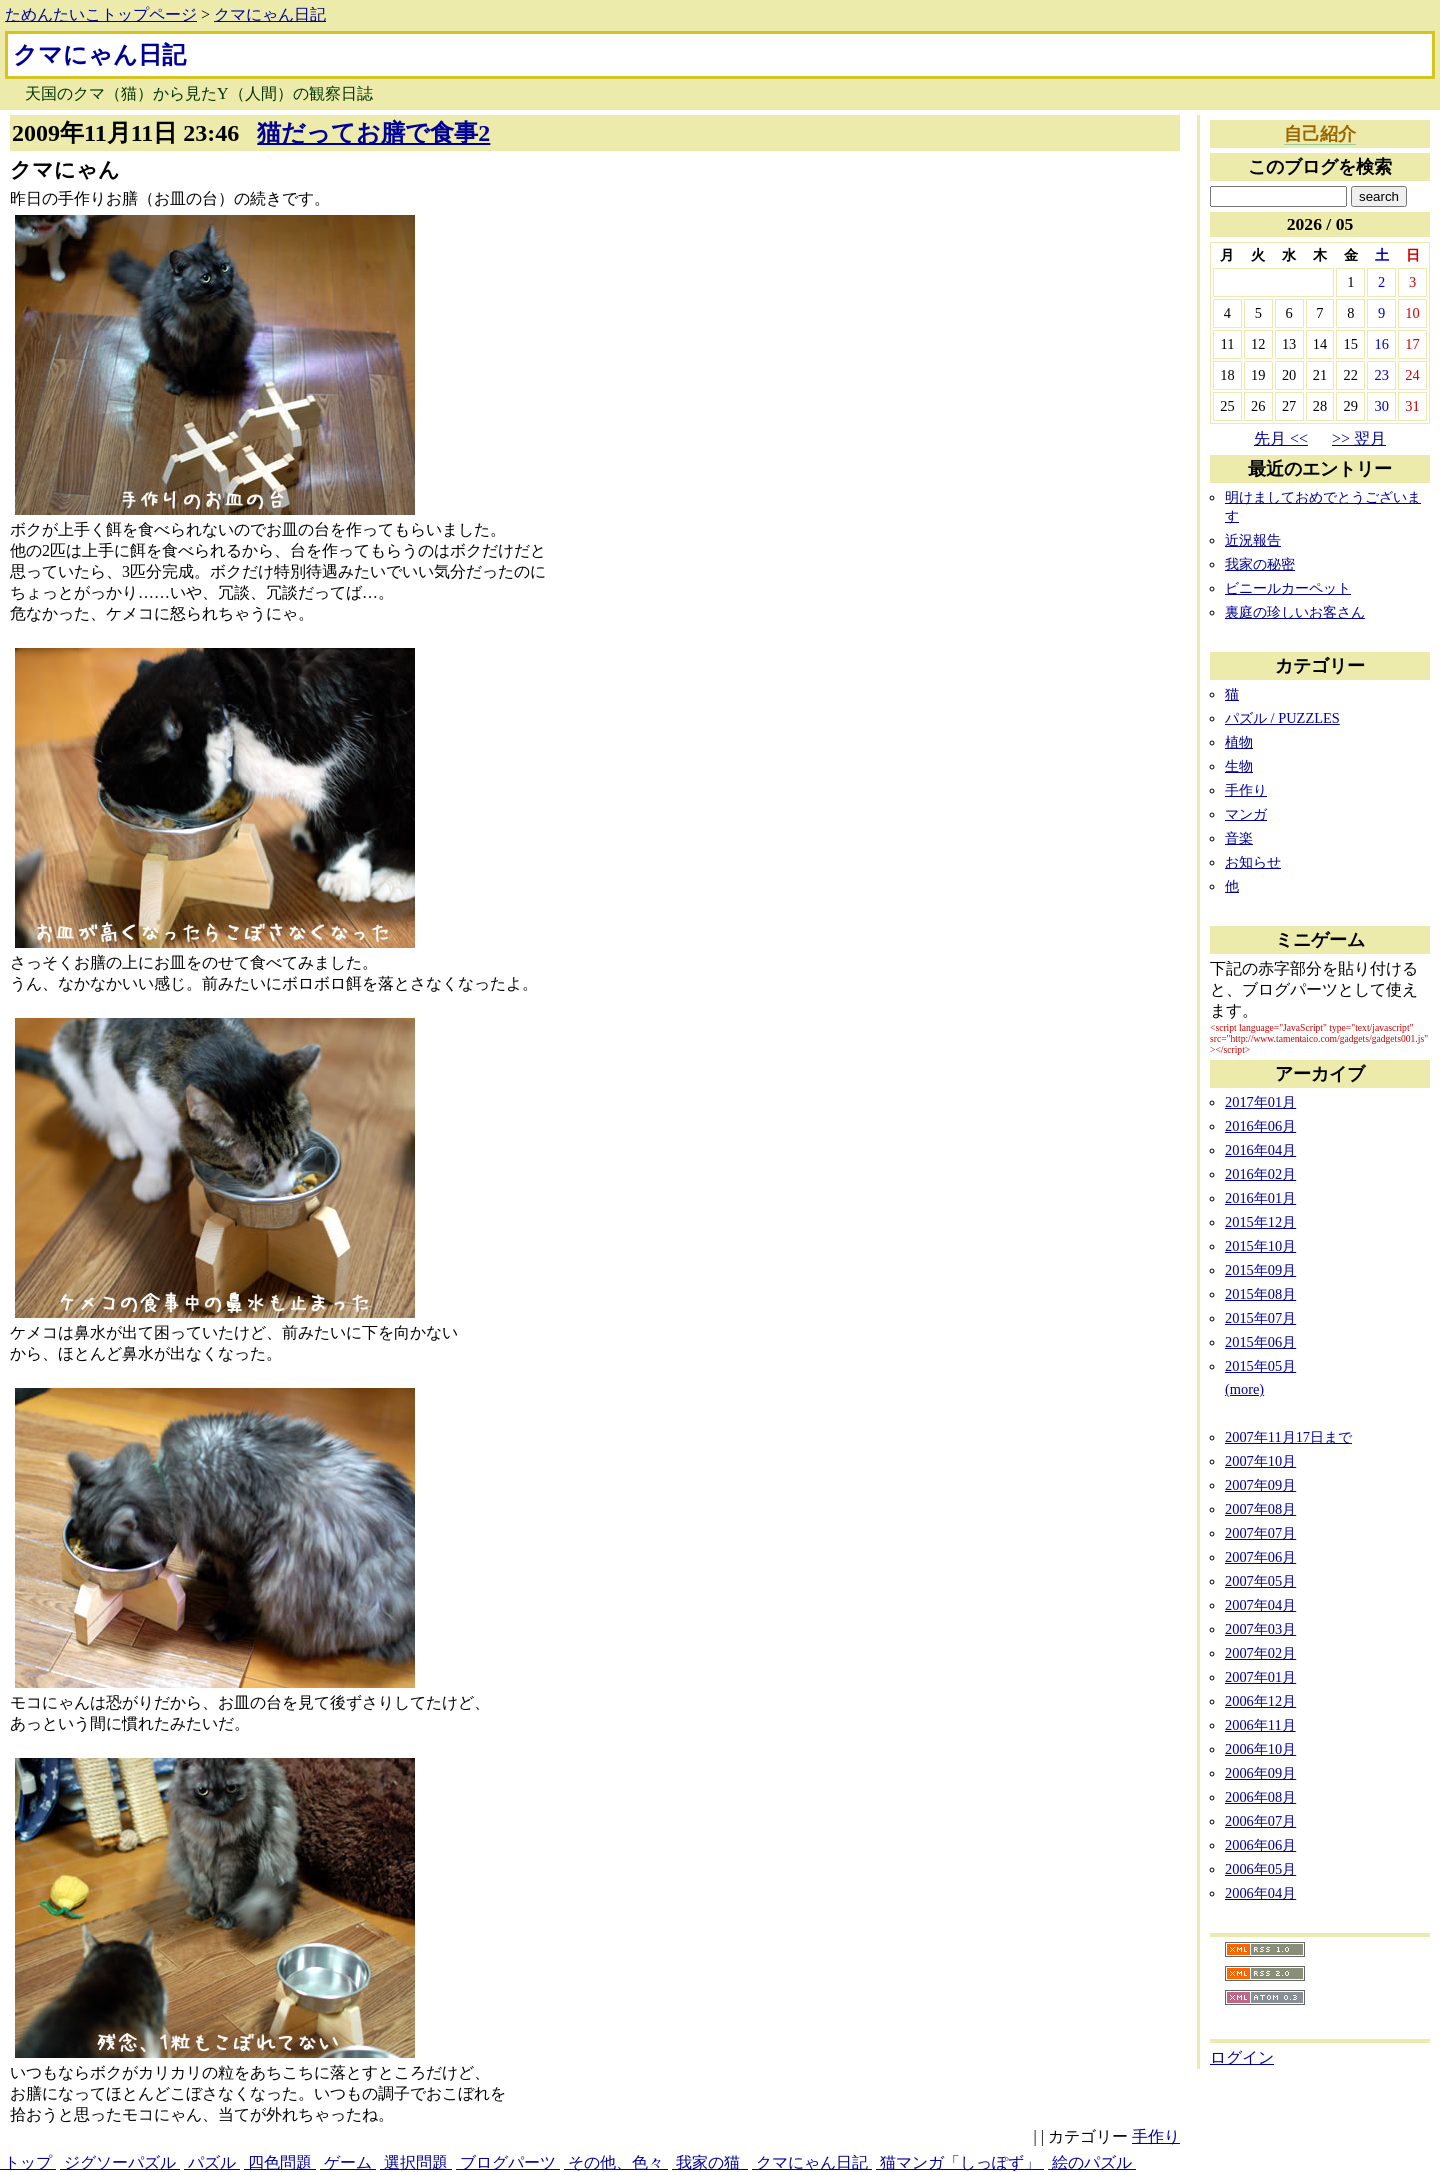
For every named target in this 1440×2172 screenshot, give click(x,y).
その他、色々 (616, 2162)
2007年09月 (1260, 1485)
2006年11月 (1260, 1725)
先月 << (1281, 438)
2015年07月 (1260, 1318)
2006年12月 (1260, 1701)
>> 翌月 (1359, 438)
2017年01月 (1260, 1102)
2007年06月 (1260, 1557)
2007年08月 (1260, 1509)
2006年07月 (1260, 1821)
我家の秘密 (1260, 564)
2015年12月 (1260, 1222)
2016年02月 (1260, 1174)
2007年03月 (1260, 1629)
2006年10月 (1260, 1749)
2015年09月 (1260, 1270)
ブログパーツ (508, 2162)
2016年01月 (1260, 1198)
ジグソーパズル (120, 2162)
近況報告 (1253, 540)
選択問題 (416, 2162)
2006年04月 (1260, 1893)
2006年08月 (1260, 1797)
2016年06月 (1260, 1126)
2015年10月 (1260, 1246)
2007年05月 (1260, 1581)
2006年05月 (1260, 1869)
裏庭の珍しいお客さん (1295, 612)
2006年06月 (1260, 1845)
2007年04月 (1260, 1605)
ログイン (1242, 2057)
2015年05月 (1260, 1366)
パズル (212, 2162)
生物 (1239, 766)
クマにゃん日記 (270, 14)
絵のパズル (1092, 2162)
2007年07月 (1260, 1533)
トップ (28, 2162)
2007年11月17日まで (1288, 1437)
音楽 (1239, 838)
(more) (1244, 1389)
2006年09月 (1260, 1773)
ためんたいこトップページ (101, 14)
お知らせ (1253, 862)
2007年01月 (1260, 1677)
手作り (1156, 2136)
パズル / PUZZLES (1282, 718)
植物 (1239, 742)
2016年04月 (1260, 1150)
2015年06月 (1260, 1342)
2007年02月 (1260, 1653)
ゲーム (348, 2162)
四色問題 (280, 2162)
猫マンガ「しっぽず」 (960, 2162)
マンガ (1246, 814)
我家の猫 (710, 2162)
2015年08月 (1260, 1294)
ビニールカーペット (1288, 588)
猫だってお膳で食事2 (373, 133)
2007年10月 (1260, 1461)
